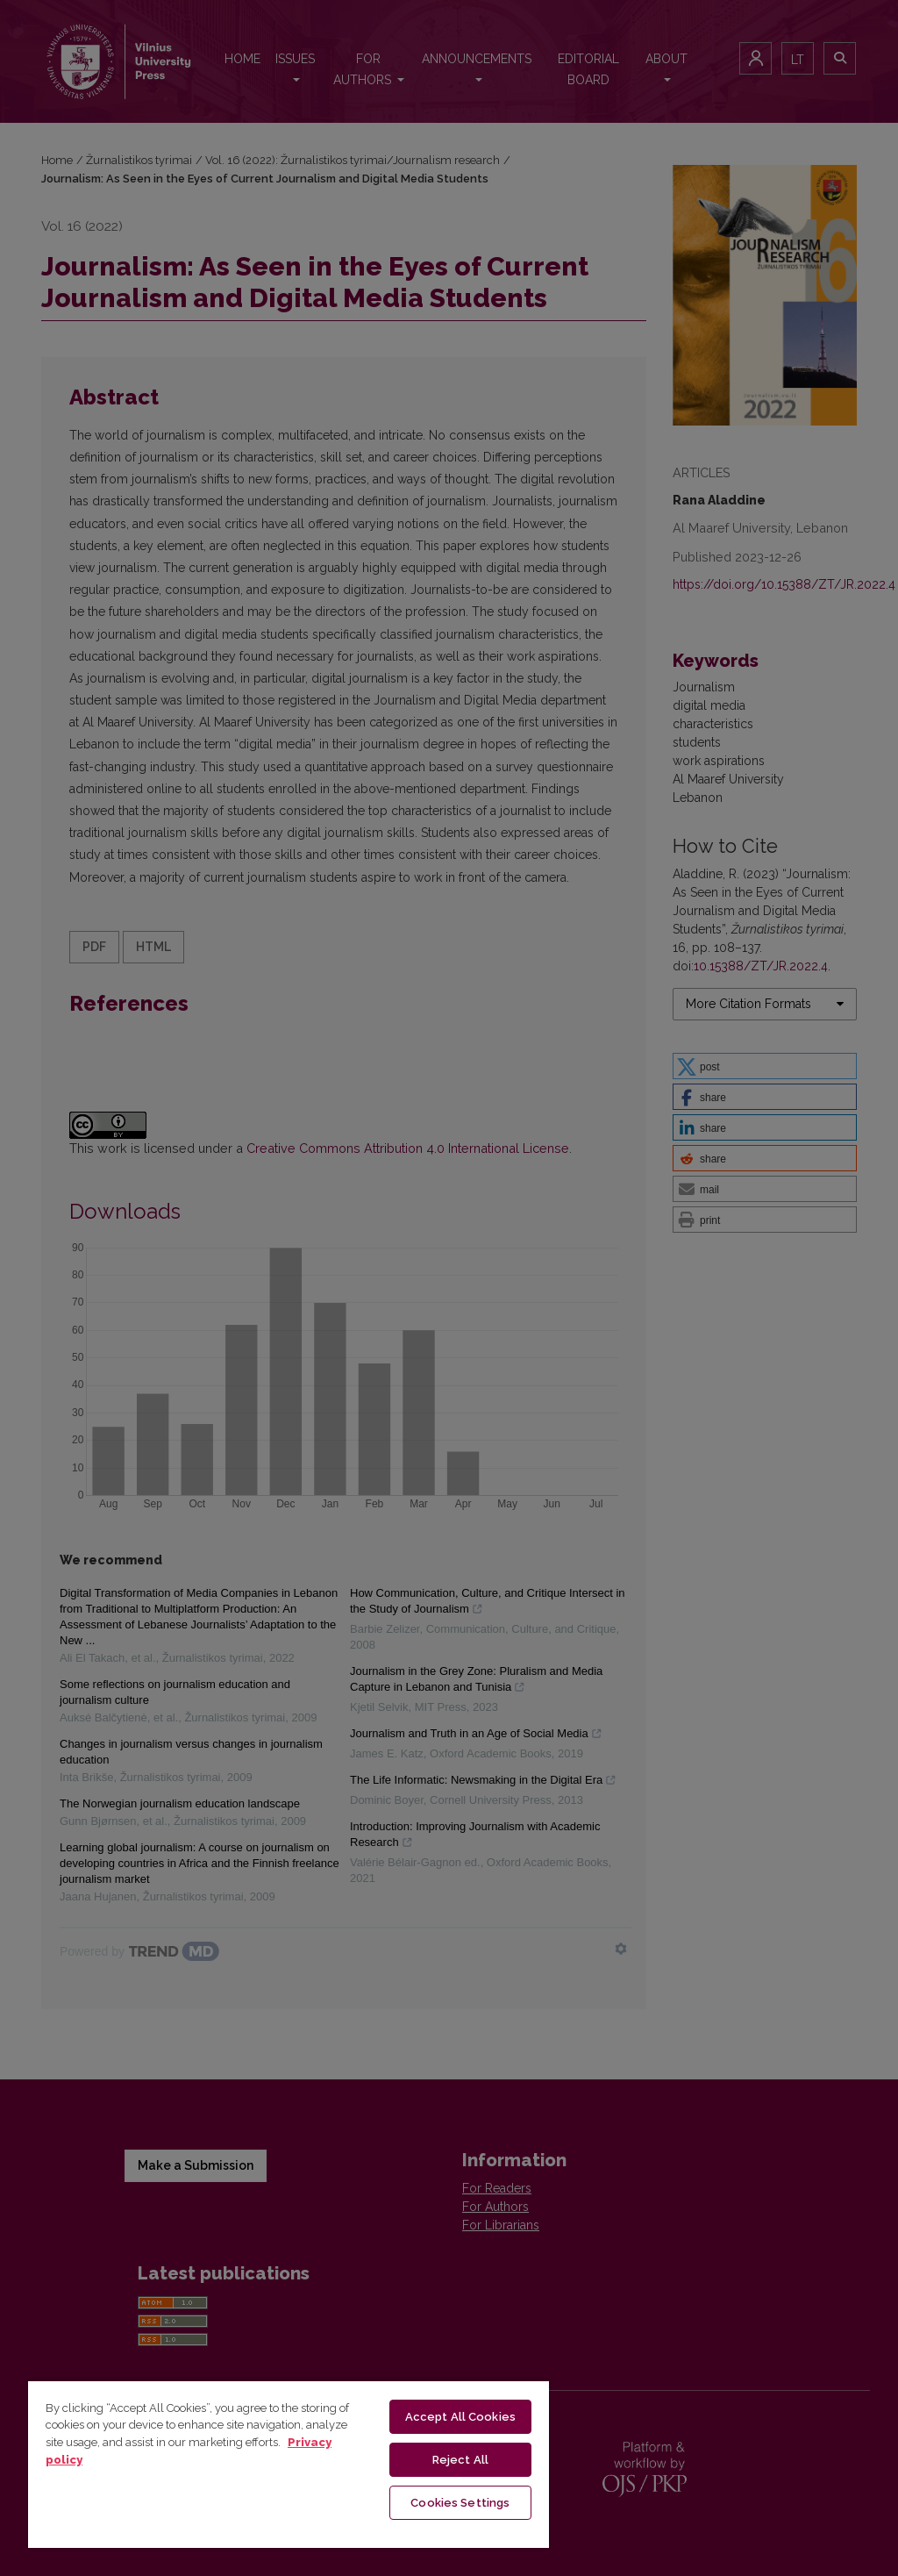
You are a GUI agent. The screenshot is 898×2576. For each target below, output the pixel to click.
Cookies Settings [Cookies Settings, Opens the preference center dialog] (460, 2502)
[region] (288, 2463)
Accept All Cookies (460, 2416)
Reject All (460, 2459)
